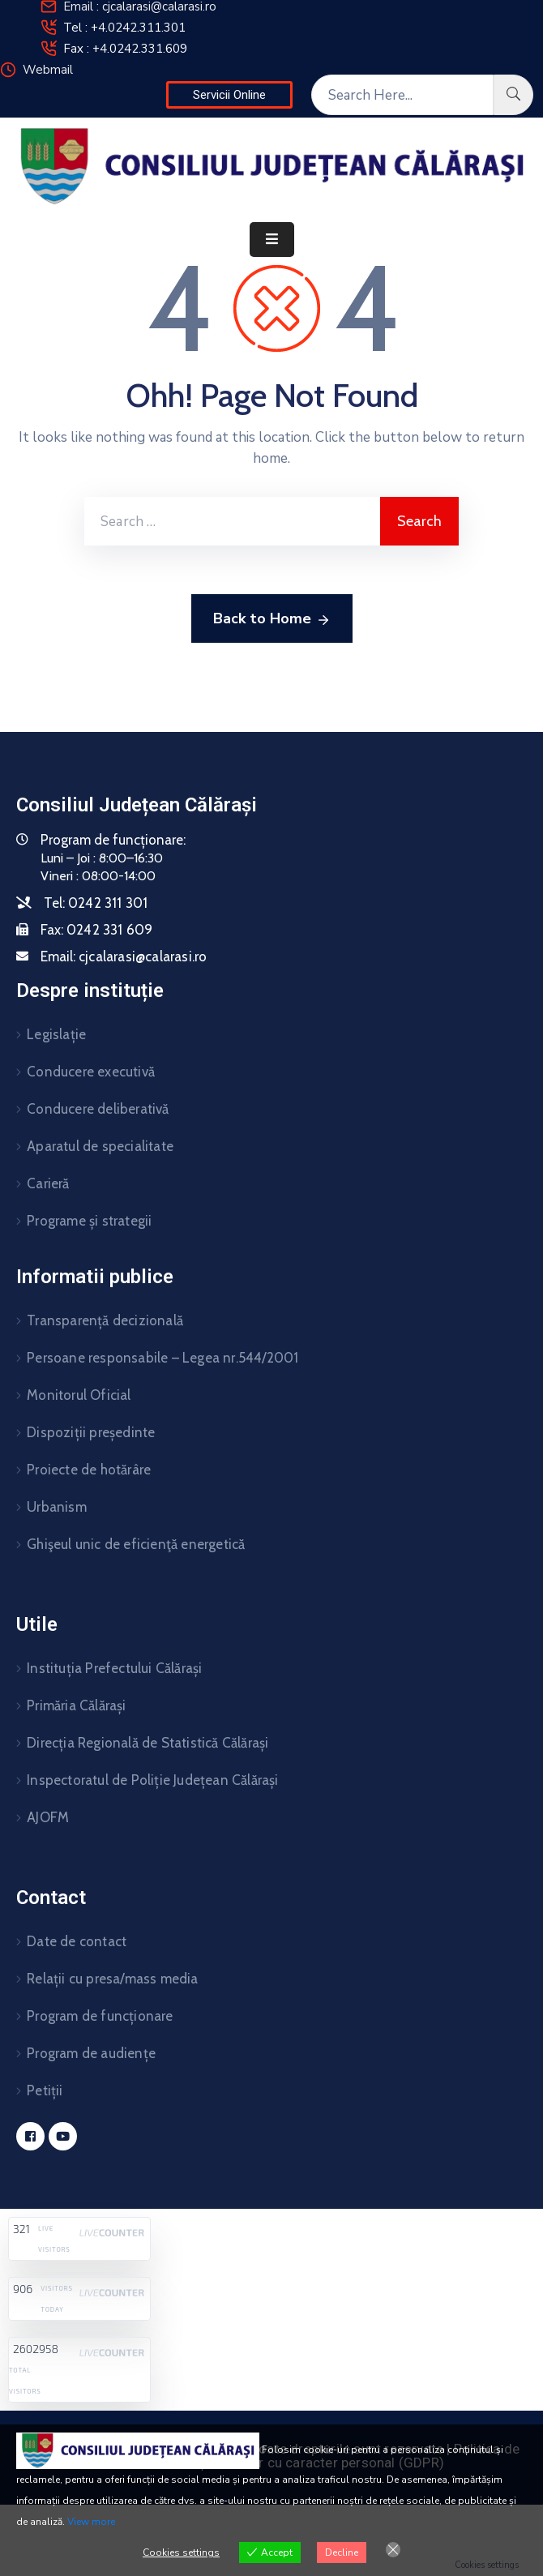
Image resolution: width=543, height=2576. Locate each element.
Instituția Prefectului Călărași (114, 1668)
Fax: (96, 930)
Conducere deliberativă (98, 1109)
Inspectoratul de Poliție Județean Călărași (152, 1780)
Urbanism (57, 1507)
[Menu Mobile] (272, 239)
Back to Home (272, 619)
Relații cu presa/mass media (112, 1979)
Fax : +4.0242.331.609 (125, 49)
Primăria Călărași (76, 1705)
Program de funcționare (100, 2016)
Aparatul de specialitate (100, 1146)
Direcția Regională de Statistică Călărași (147, 1743)
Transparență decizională (105, 1320)
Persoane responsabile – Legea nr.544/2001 (162, 1358)
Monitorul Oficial (78, 1395)
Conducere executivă (91, 1071)
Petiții (44, 2090)
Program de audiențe (91, 2053)
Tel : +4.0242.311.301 (124, 27)
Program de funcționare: (113, 840)
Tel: (96, 903)
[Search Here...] (402, 95)
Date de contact (76, 1941)
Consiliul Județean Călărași (136, 805)
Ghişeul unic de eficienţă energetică (136, 1544)
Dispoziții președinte (91, 1432)
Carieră (48, 1183)
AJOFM (48, 1817)
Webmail (48, 70)
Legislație (56, 1034)
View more (91, 2521)
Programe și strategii (89, 1221)
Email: (124, 956)
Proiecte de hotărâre (89, 1469)
